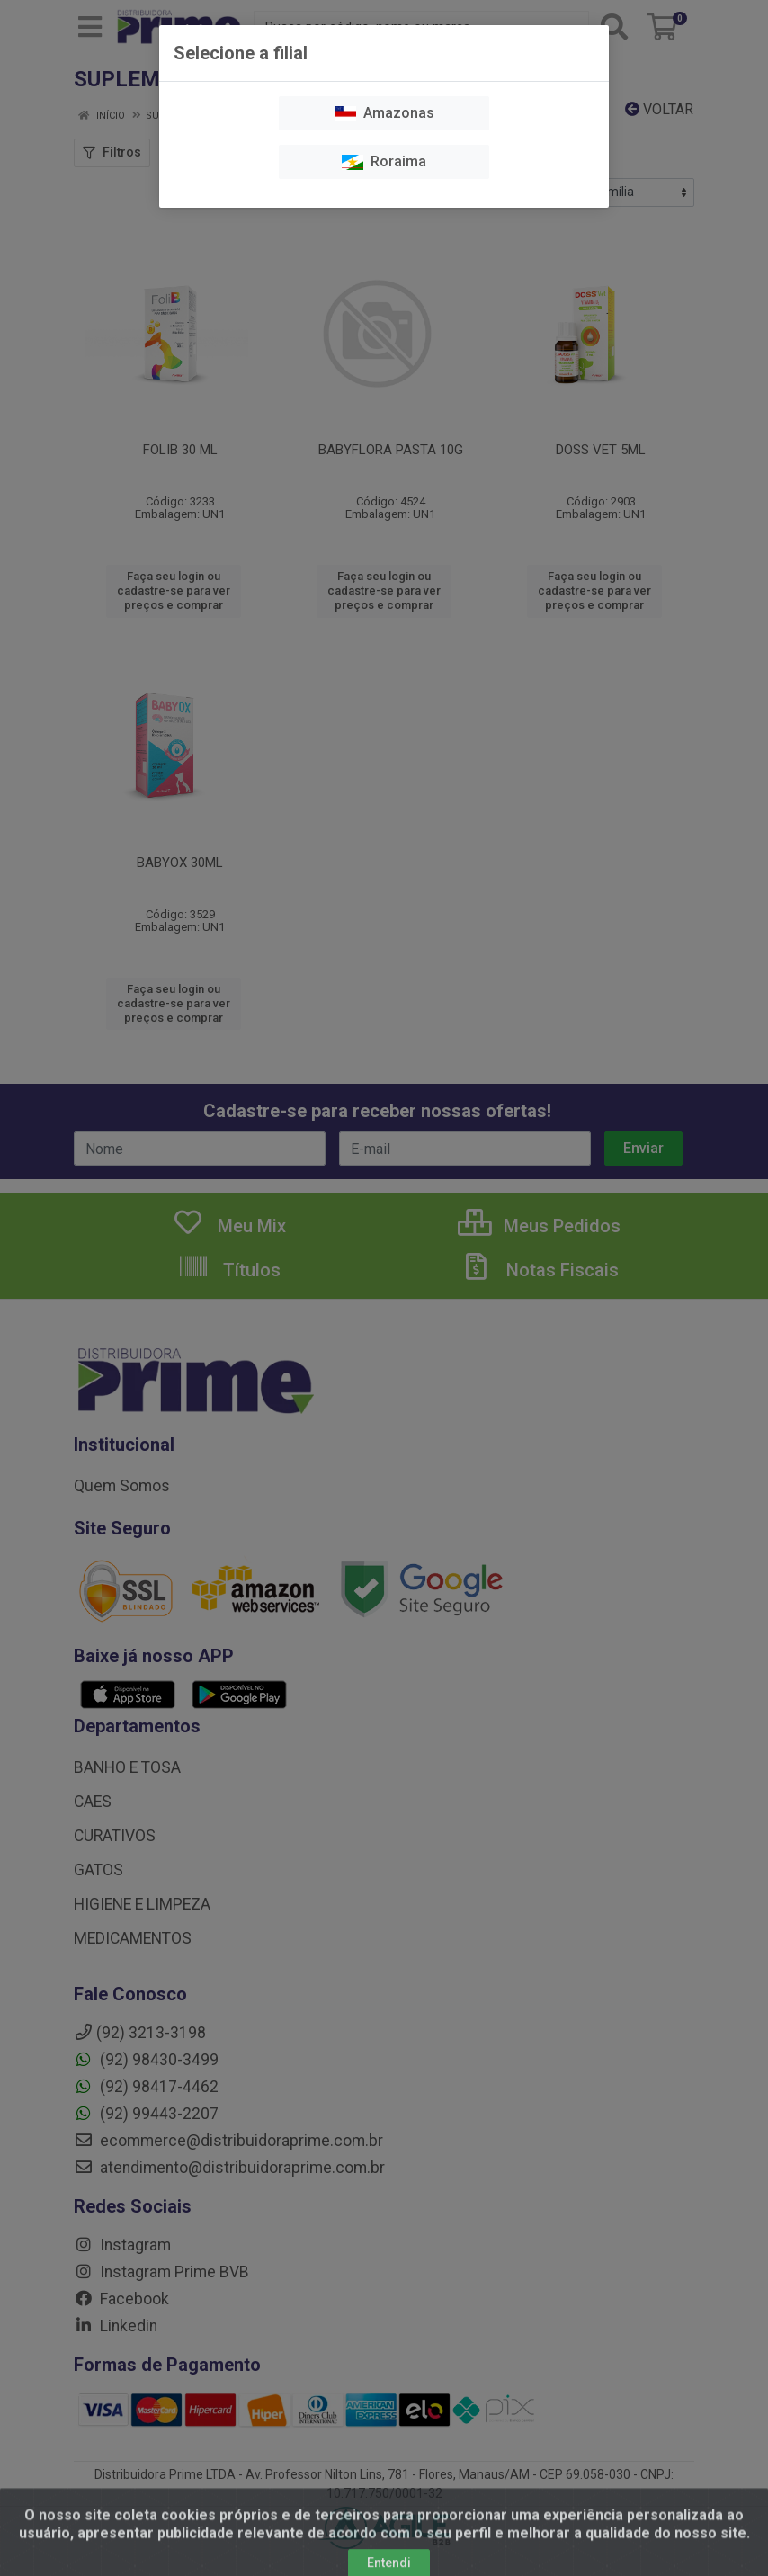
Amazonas (384, 112)
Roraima (384, 161)
